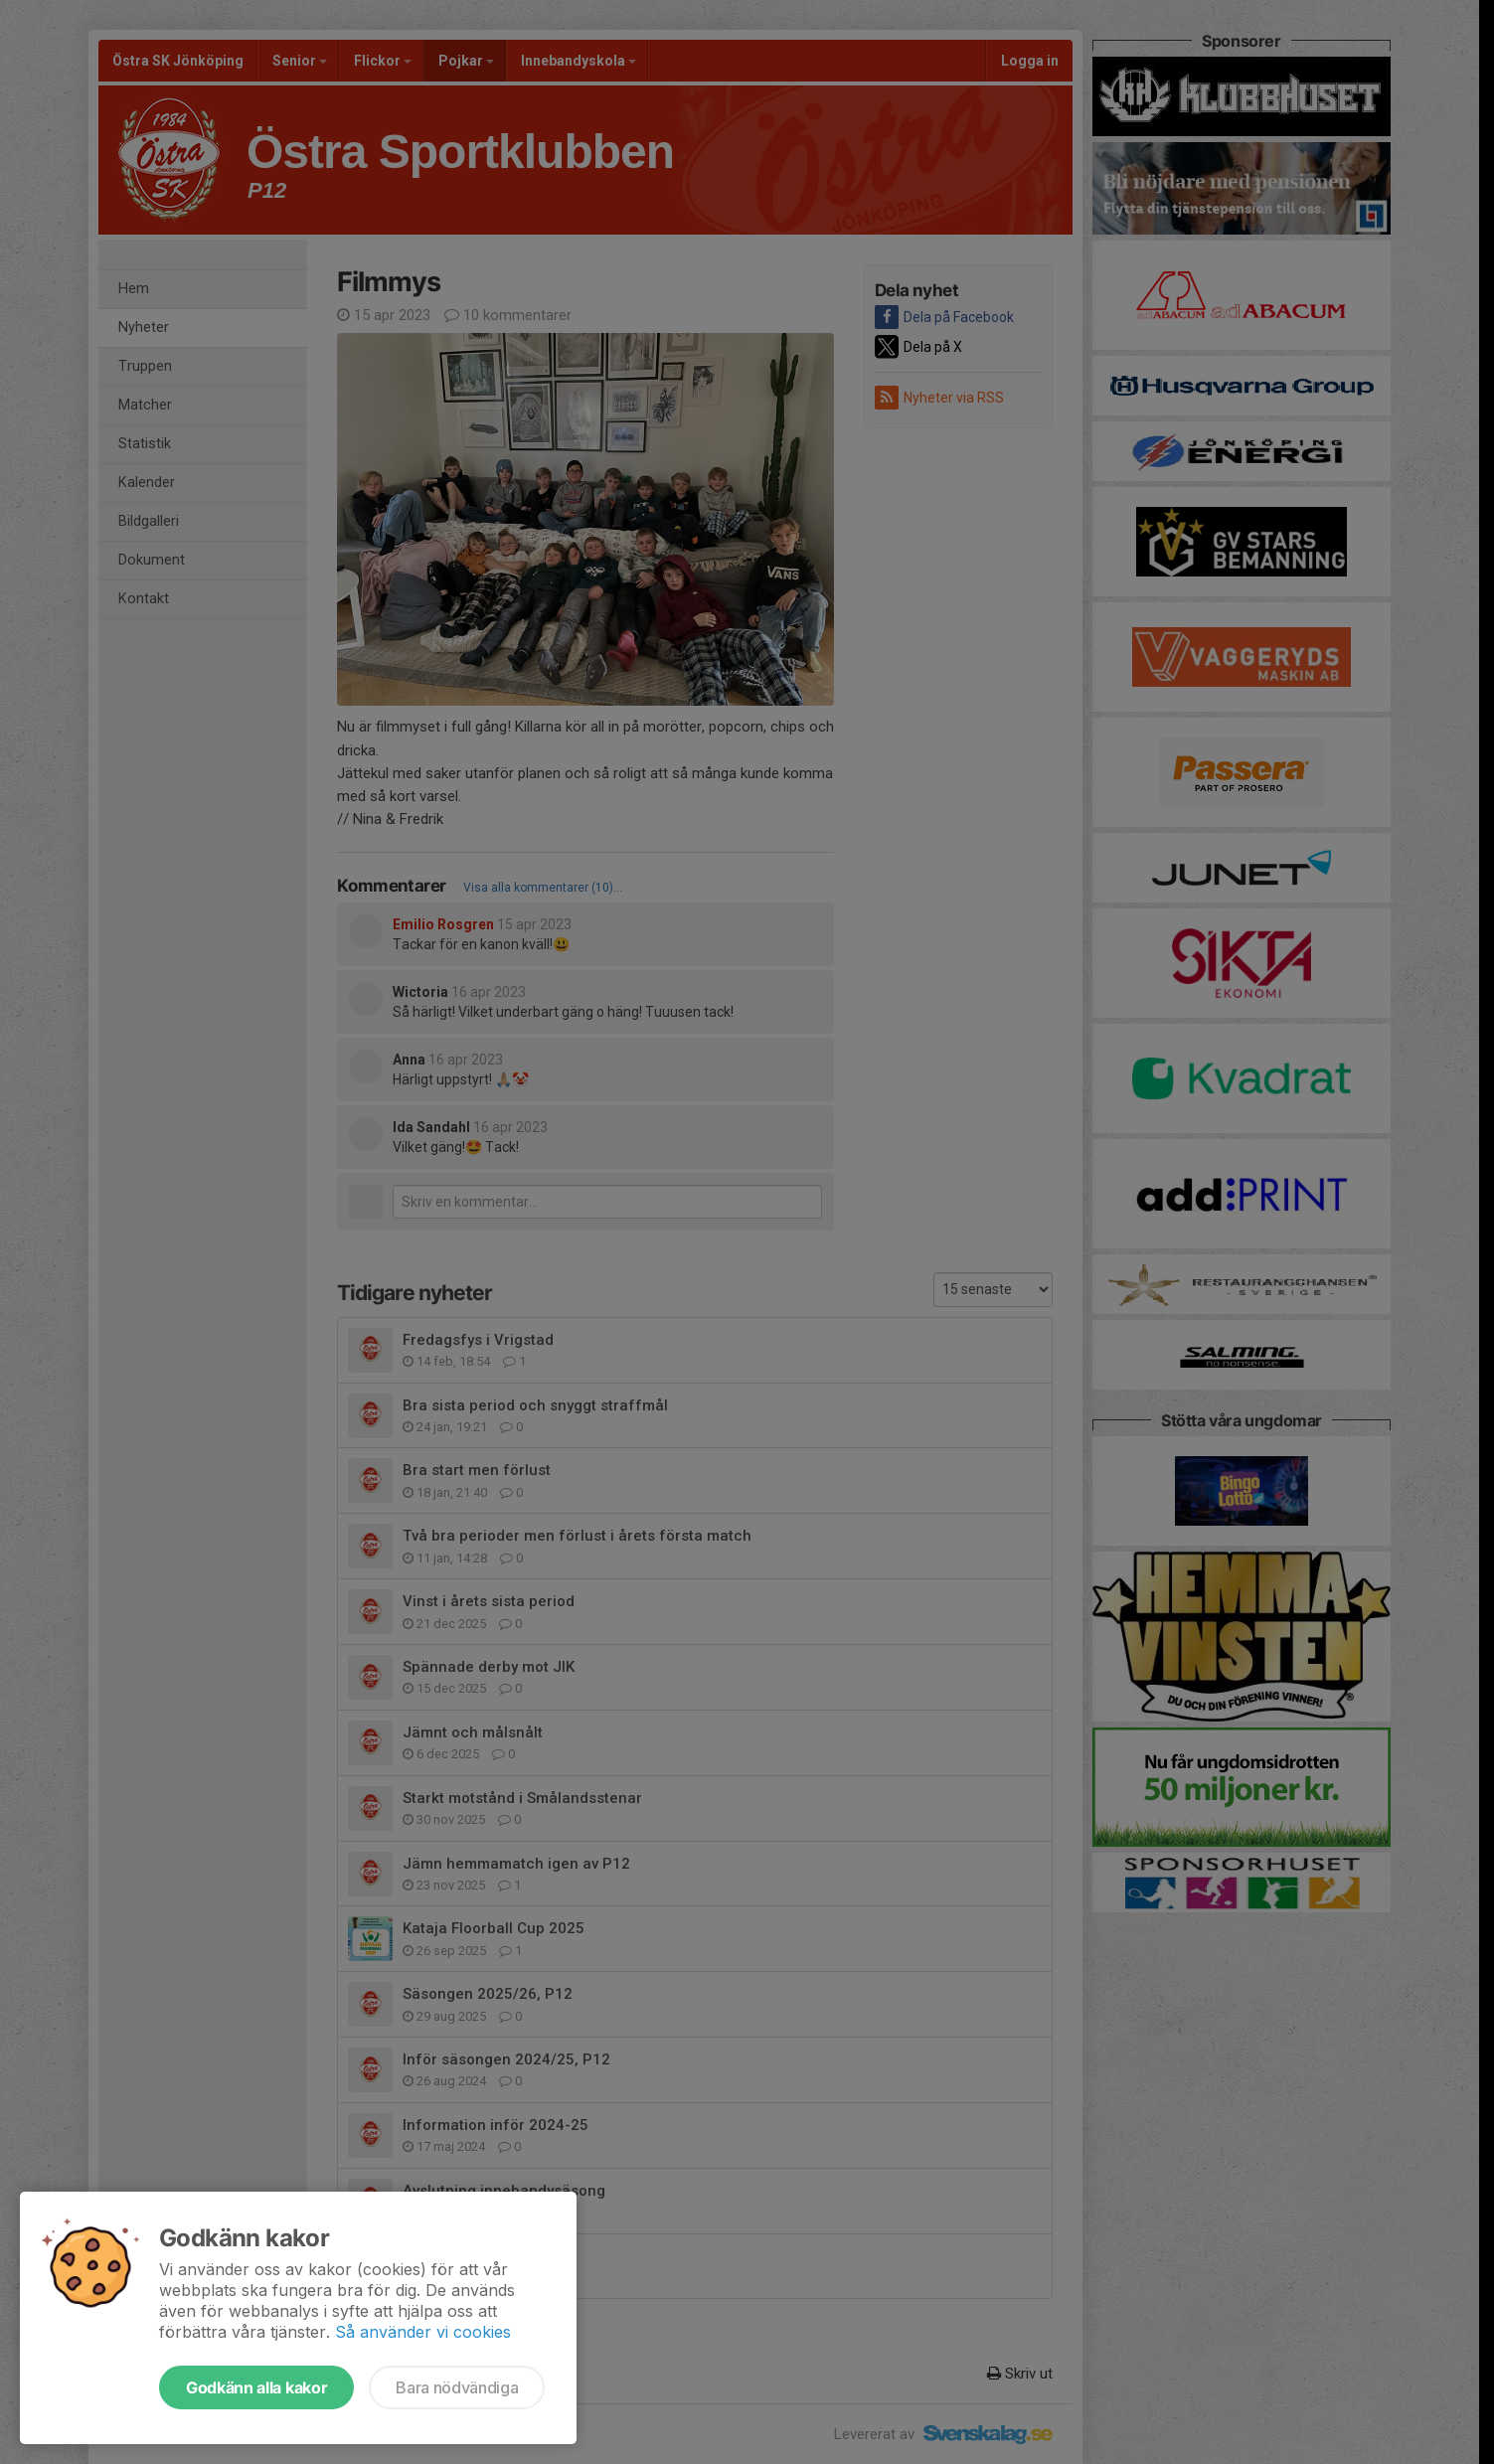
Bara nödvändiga (457, 2387)
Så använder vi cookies (423, 2332)
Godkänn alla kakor (256, 2387)
